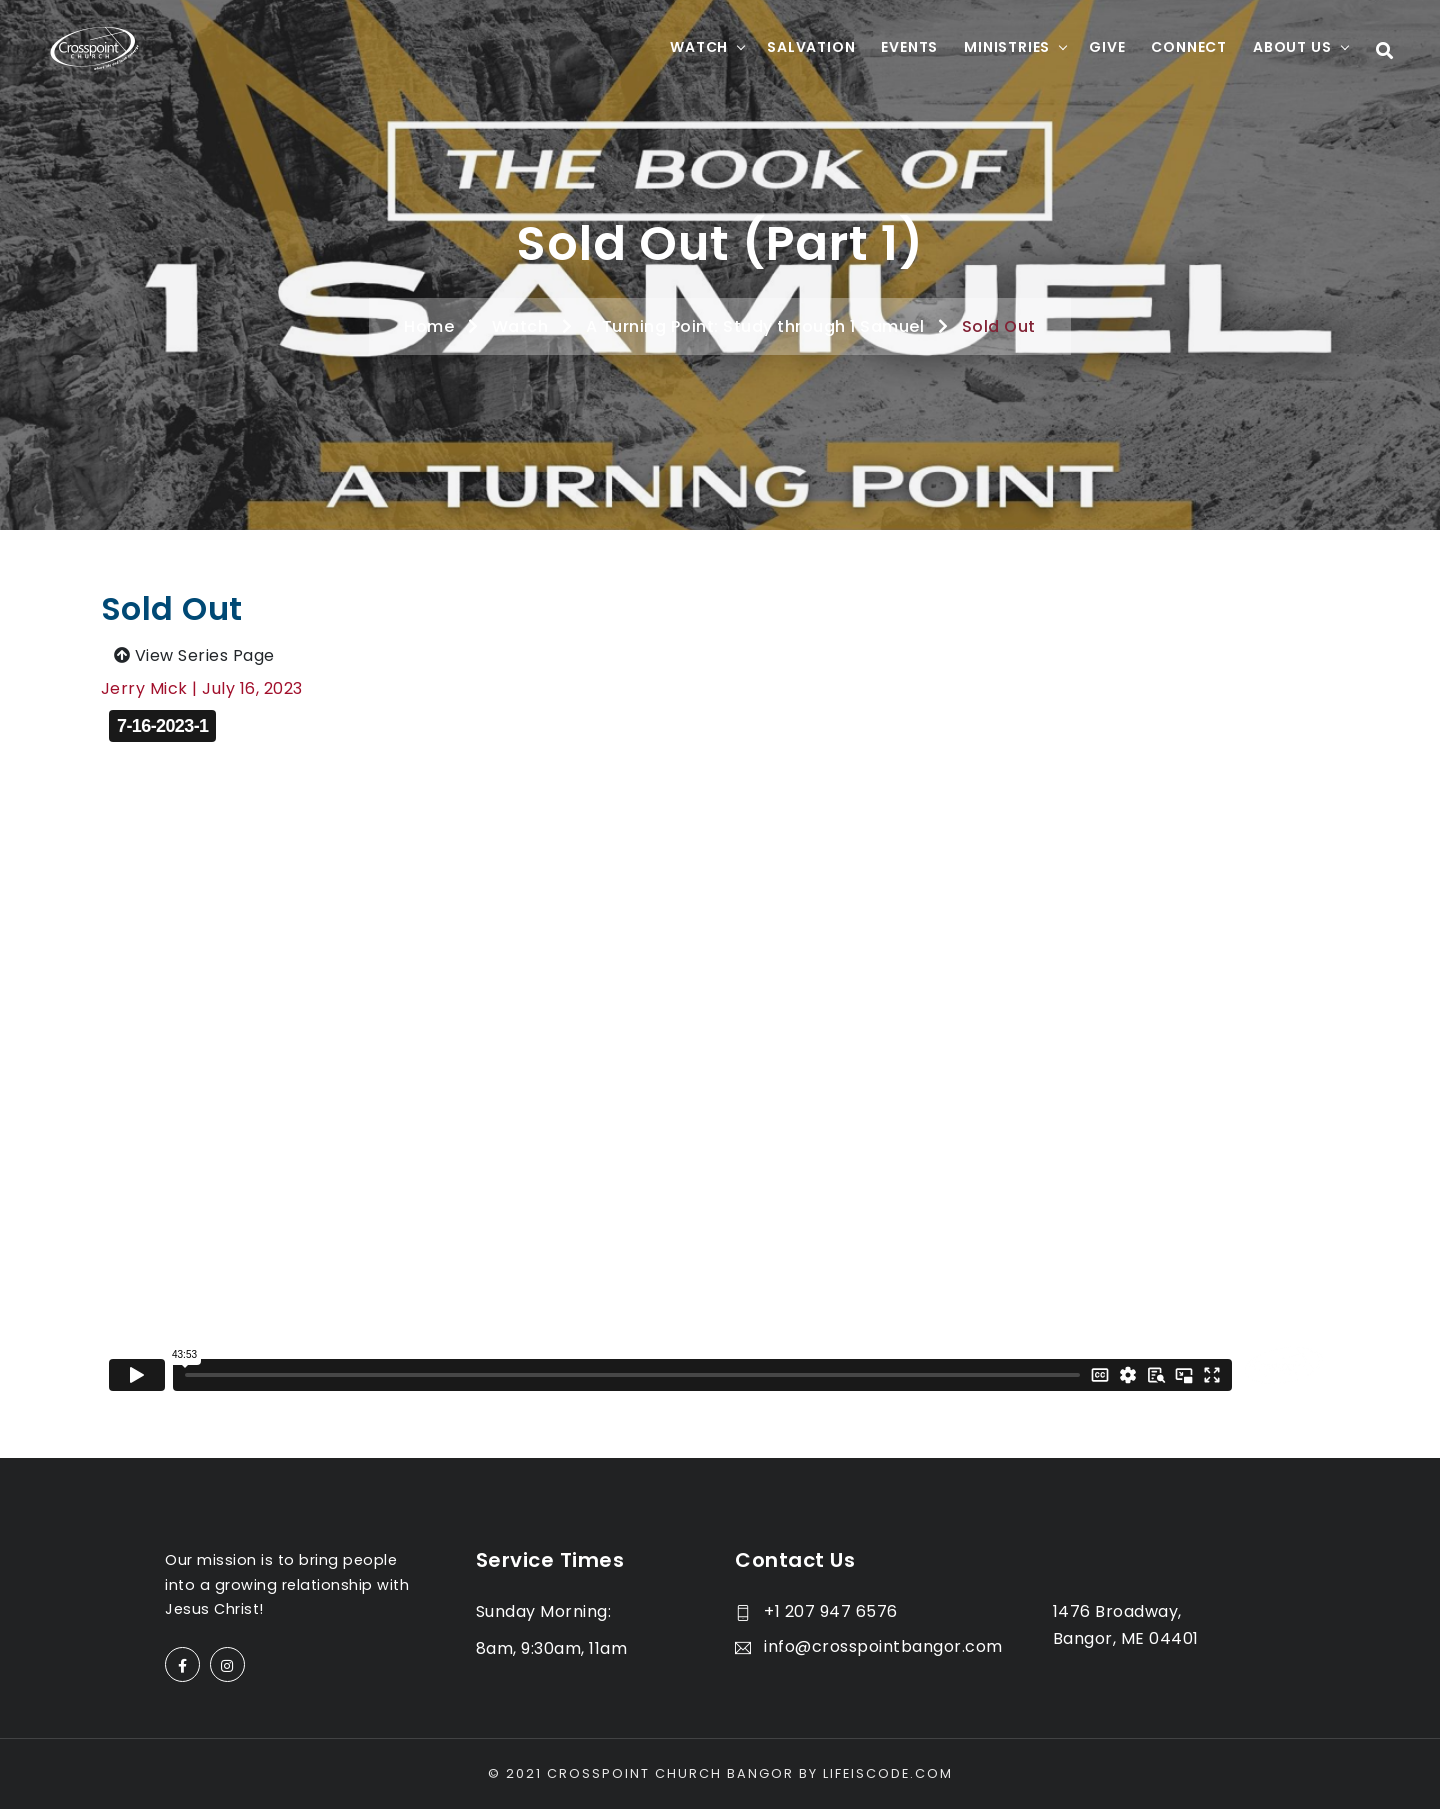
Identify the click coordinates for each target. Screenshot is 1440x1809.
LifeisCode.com (888, 1773)
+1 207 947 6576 (816, 1611)
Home (429, 326)
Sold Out (999, 326)
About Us (1292, 47)
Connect (1189, 47)
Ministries (1007, 47)
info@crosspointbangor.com (869, 1646)
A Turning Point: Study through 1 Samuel (755, 326)
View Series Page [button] (194, 655)
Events (909, 47)
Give (1107, 47)
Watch (699, 47)
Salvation (811, 47)
